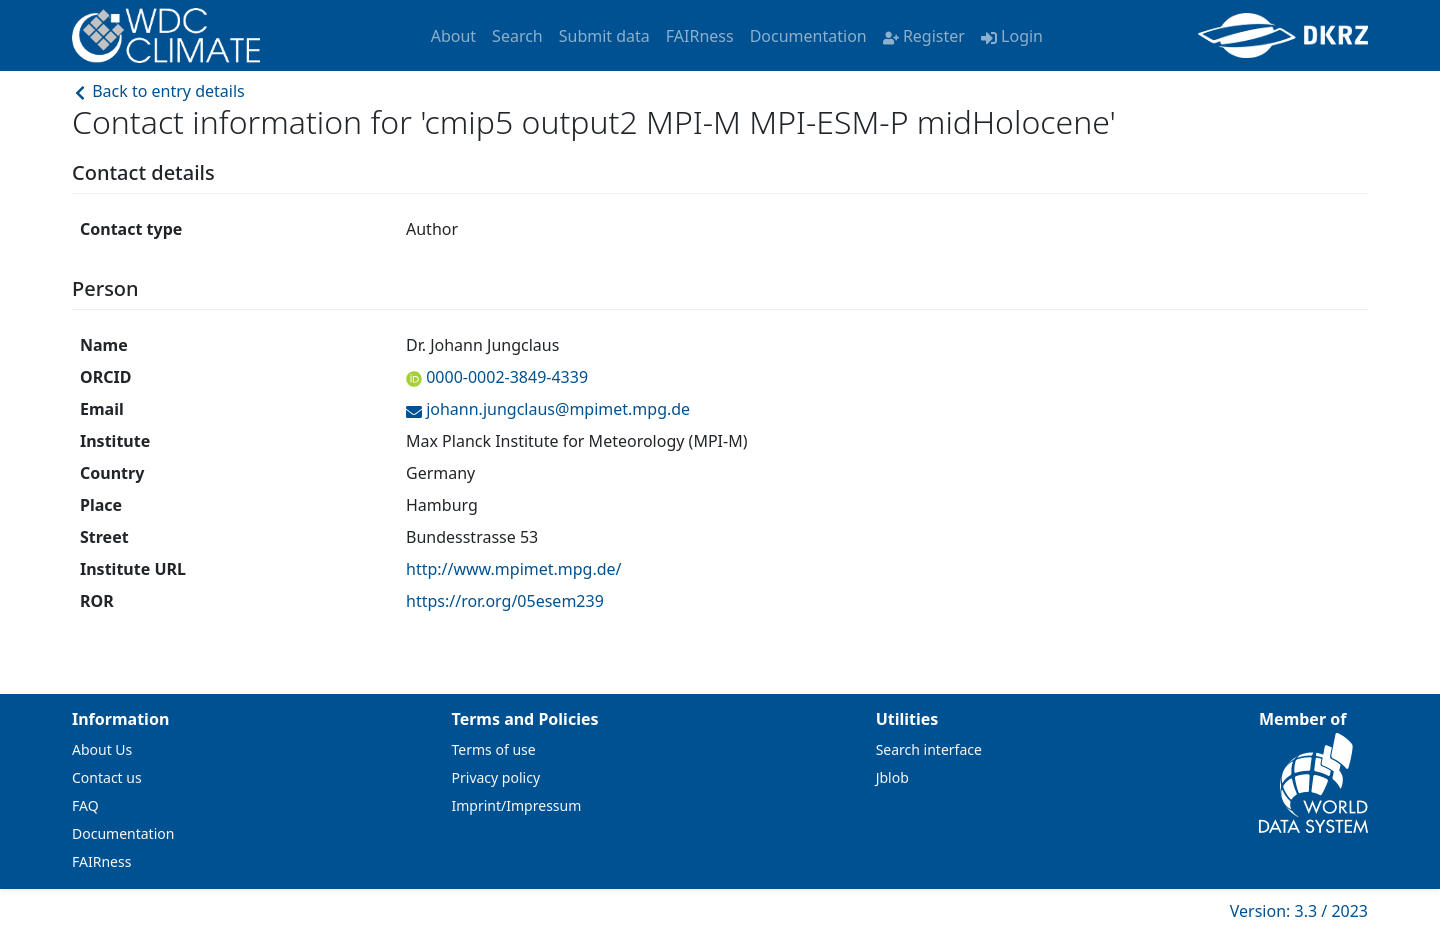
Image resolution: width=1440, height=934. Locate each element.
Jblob (892, 777)
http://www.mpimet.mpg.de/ (514, 569)
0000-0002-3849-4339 (505, 377)
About (453, 36)
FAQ (85, 805)
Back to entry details (158, 91)
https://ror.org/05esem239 (505, 601)
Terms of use (494, 749)
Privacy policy (496, 777)
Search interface (929, 749)
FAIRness (700, 36)
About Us (102, 749)
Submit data (604, 36)
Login (1012, 36)
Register (924, 36)
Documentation (808, 36)
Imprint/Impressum (517, 805)
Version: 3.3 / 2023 (1299, 911)
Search (517, 36)
